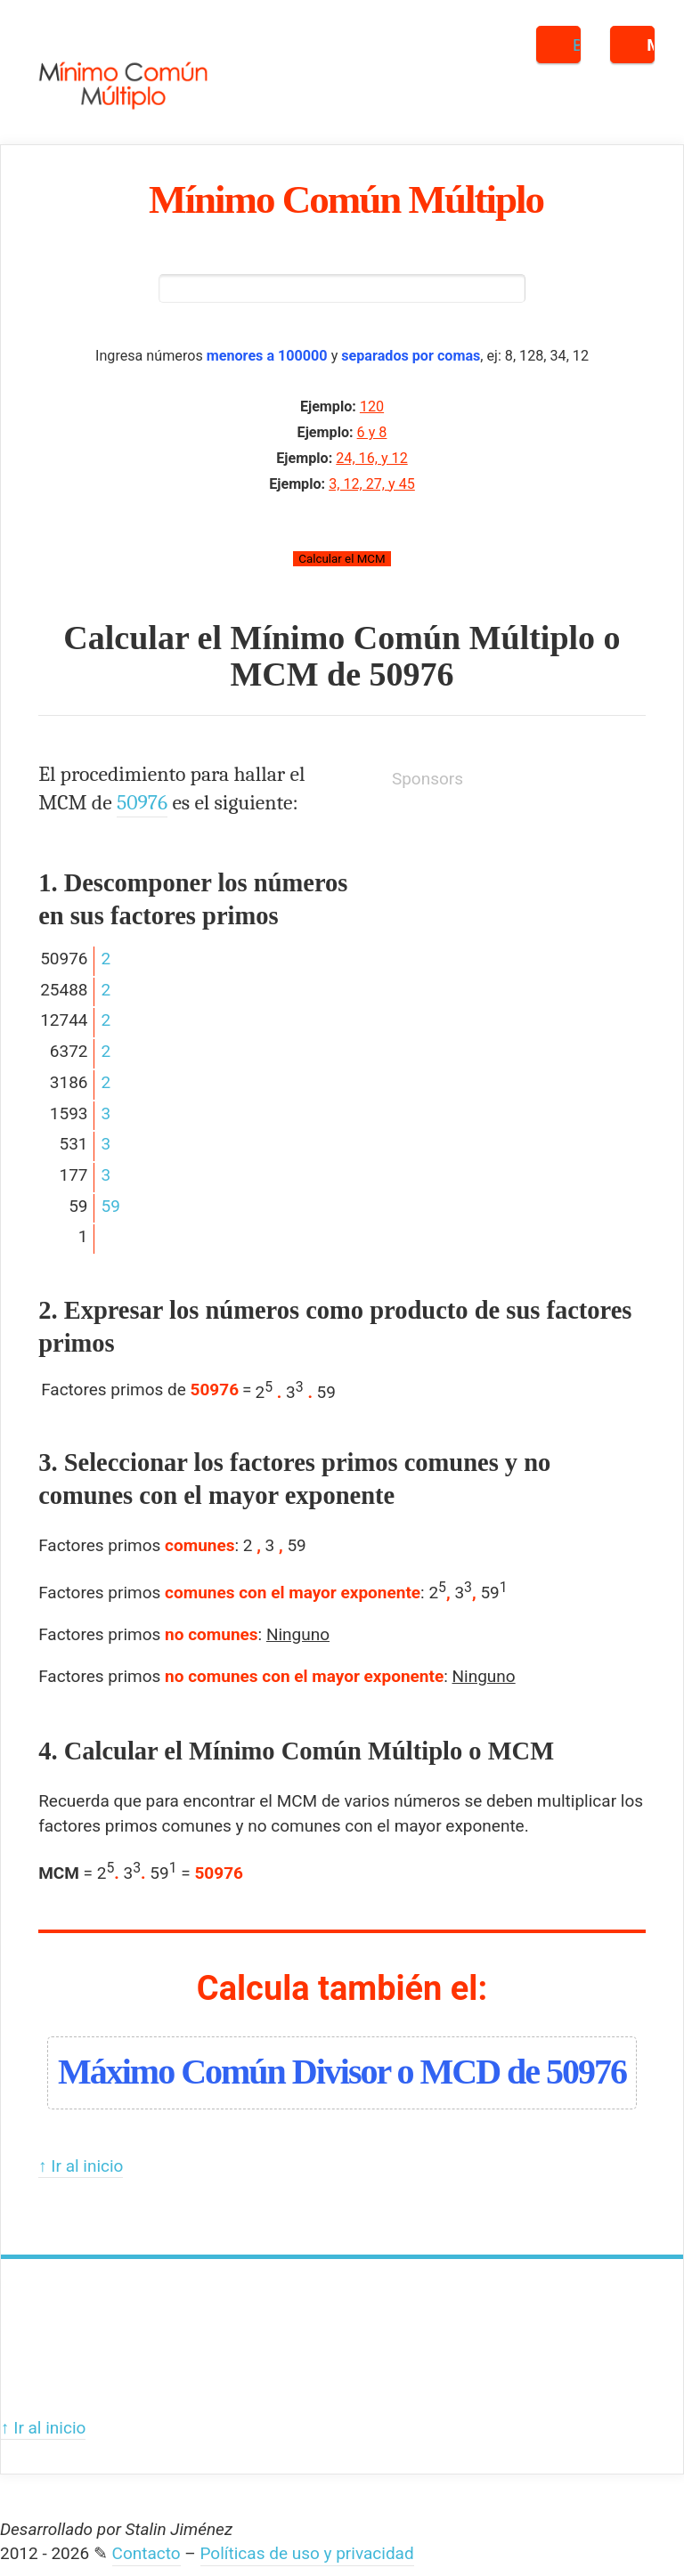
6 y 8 (372, 434)
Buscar (577, 45)
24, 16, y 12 (371, 459)
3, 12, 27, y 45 (372, 484)
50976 (412, 676)
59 (111, 1207)
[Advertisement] (525, 920)
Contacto (146, 2555)
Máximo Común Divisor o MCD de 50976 (342, 2072)
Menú (651, 45)
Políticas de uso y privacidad (307, 2555)
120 (372, 408)
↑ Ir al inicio (80, 2167)
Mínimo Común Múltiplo (346, 199)
